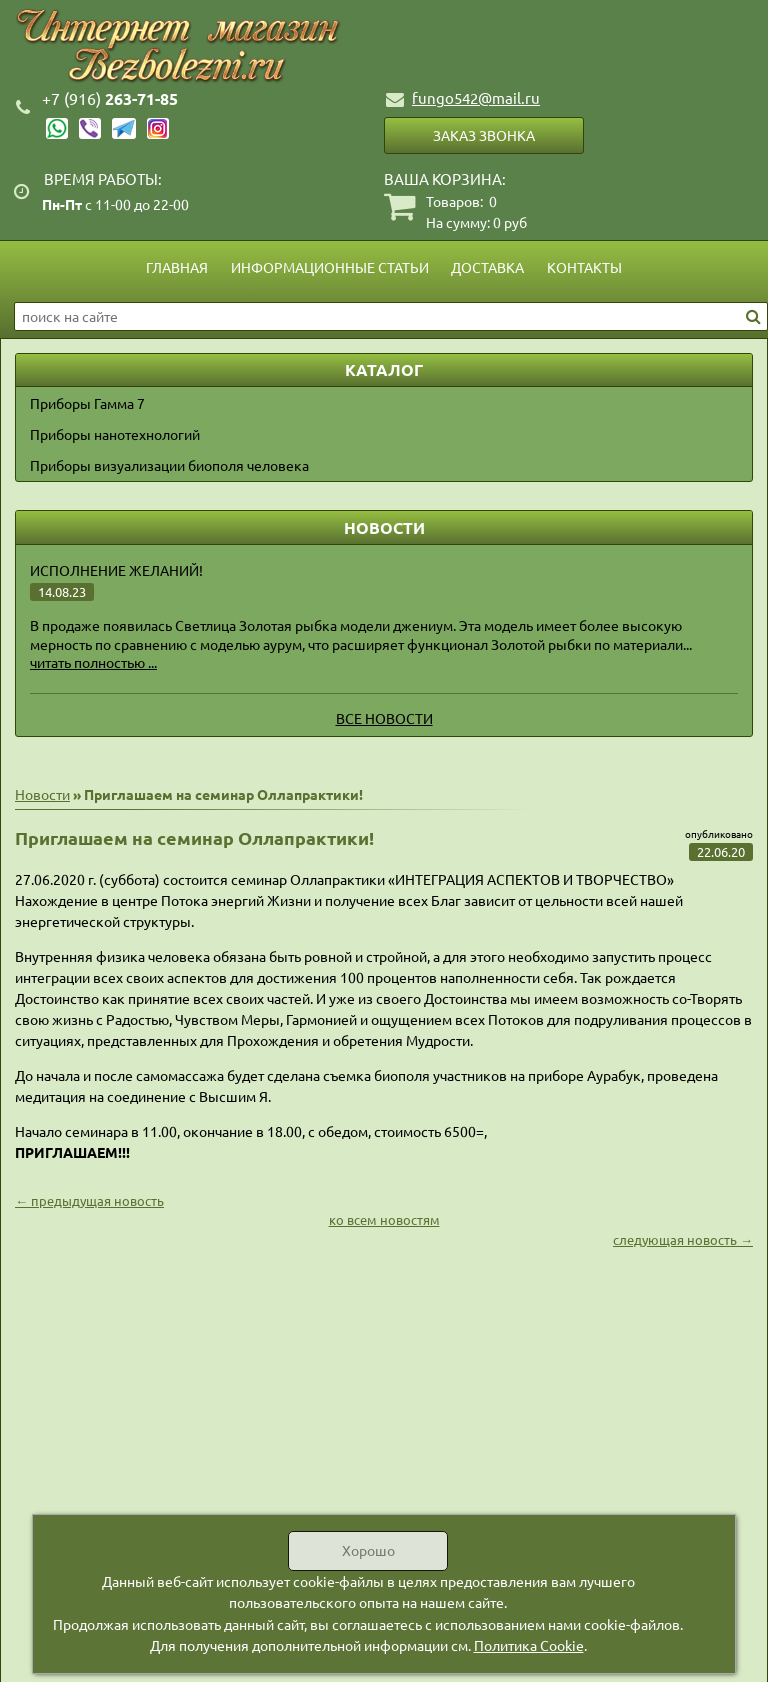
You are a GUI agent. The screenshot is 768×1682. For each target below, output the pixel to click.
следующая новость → (683, 1239)
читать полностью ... (93, 662)
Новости (42, 794)
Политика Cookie (529, 1645)
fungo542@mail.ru (476, 97)
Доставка (487, 267)
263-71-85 (110, 98)
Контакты (584, 267)
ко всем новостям (384, 1219)
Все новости (384, 718)
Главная (177, 267)
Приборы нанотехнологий (115, 434)
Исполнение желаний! (116, 570)
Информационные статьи (330, 267)
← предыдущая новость (89, 1200)
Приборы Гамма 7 (87, 403)
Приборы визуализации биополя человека (169, 465)
